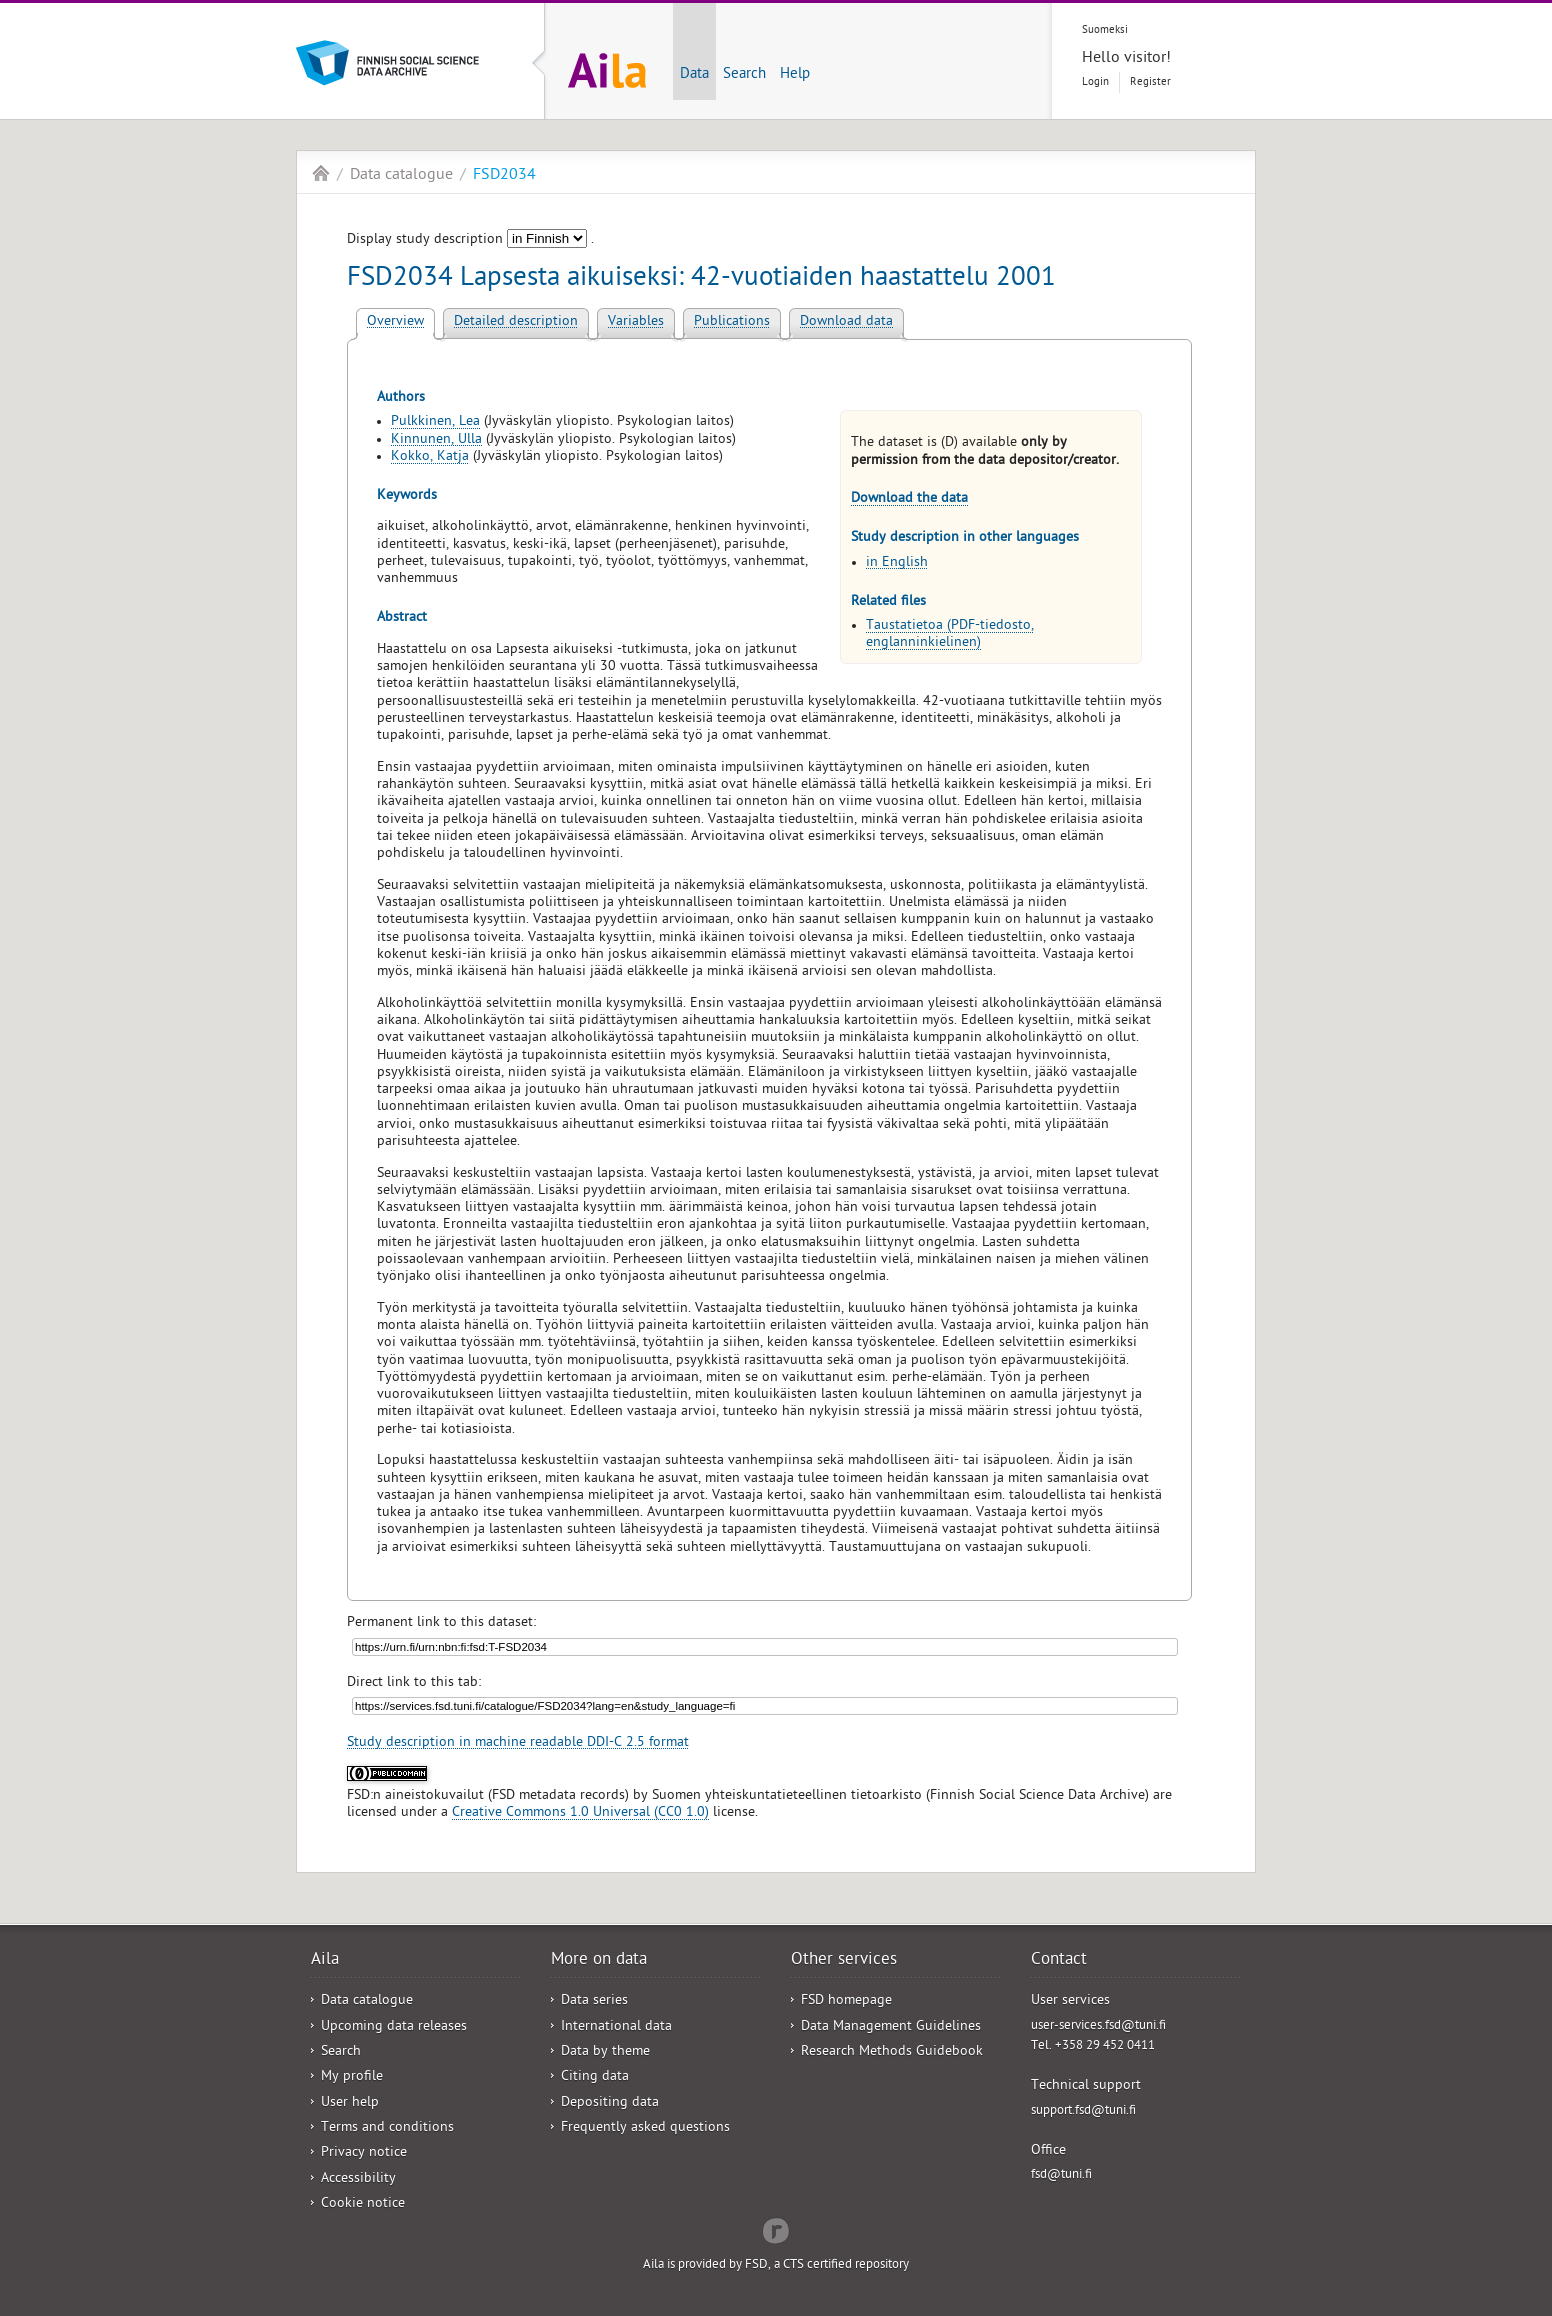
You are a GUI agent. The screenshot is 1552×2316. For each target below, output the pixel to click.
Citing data (595, 2077)
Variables (636, 322)
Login (1095, 82)
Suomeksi (1105, 30)
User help (350, 2103)
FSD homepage (846, 2001)
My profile (352, 2077)
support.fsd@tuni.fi (1083, 2111)
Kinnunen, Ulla (436, 440)
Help (795, 75)
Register (1150, 82)
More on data (599, 1961)
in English (897, 563)
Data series (594, 2001)
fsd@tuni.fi (1061, 2175)
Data (694, 75)
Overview (395, 322)
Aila (321, 173)
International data (616, 2027)
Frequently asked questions (645, 2128)
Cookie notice (363, 2204)
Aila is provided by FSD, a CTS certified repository (776, 2265)
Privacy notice (364, 2153)
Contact (1059, 1961)
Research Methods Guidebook (892, 2052)
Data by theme (605, 2052)
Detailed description (516, 322)
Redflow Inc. (776, 2229)
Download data (846, 322)
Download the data (909, 499)
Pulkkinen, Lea (435, 422)
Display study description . (470, 240)
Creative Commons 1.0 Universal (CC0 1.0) (580, 1813)
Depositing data (610, 2103)
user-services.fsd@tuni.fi (1098, 2026)
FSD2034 (504, 176)
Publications (732, 322)
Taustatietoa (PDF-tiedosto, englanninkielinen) (950, 635)
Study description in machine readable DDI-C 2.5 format (518, 1743)
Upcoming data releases (394, 2027)
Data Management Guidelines (891, 2027)
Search (744, 75)
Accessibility (358, 2179)
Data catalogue (401, 176)
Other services (844, 1961)
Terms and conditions (387, 2128)
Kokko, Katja (430, 457)
